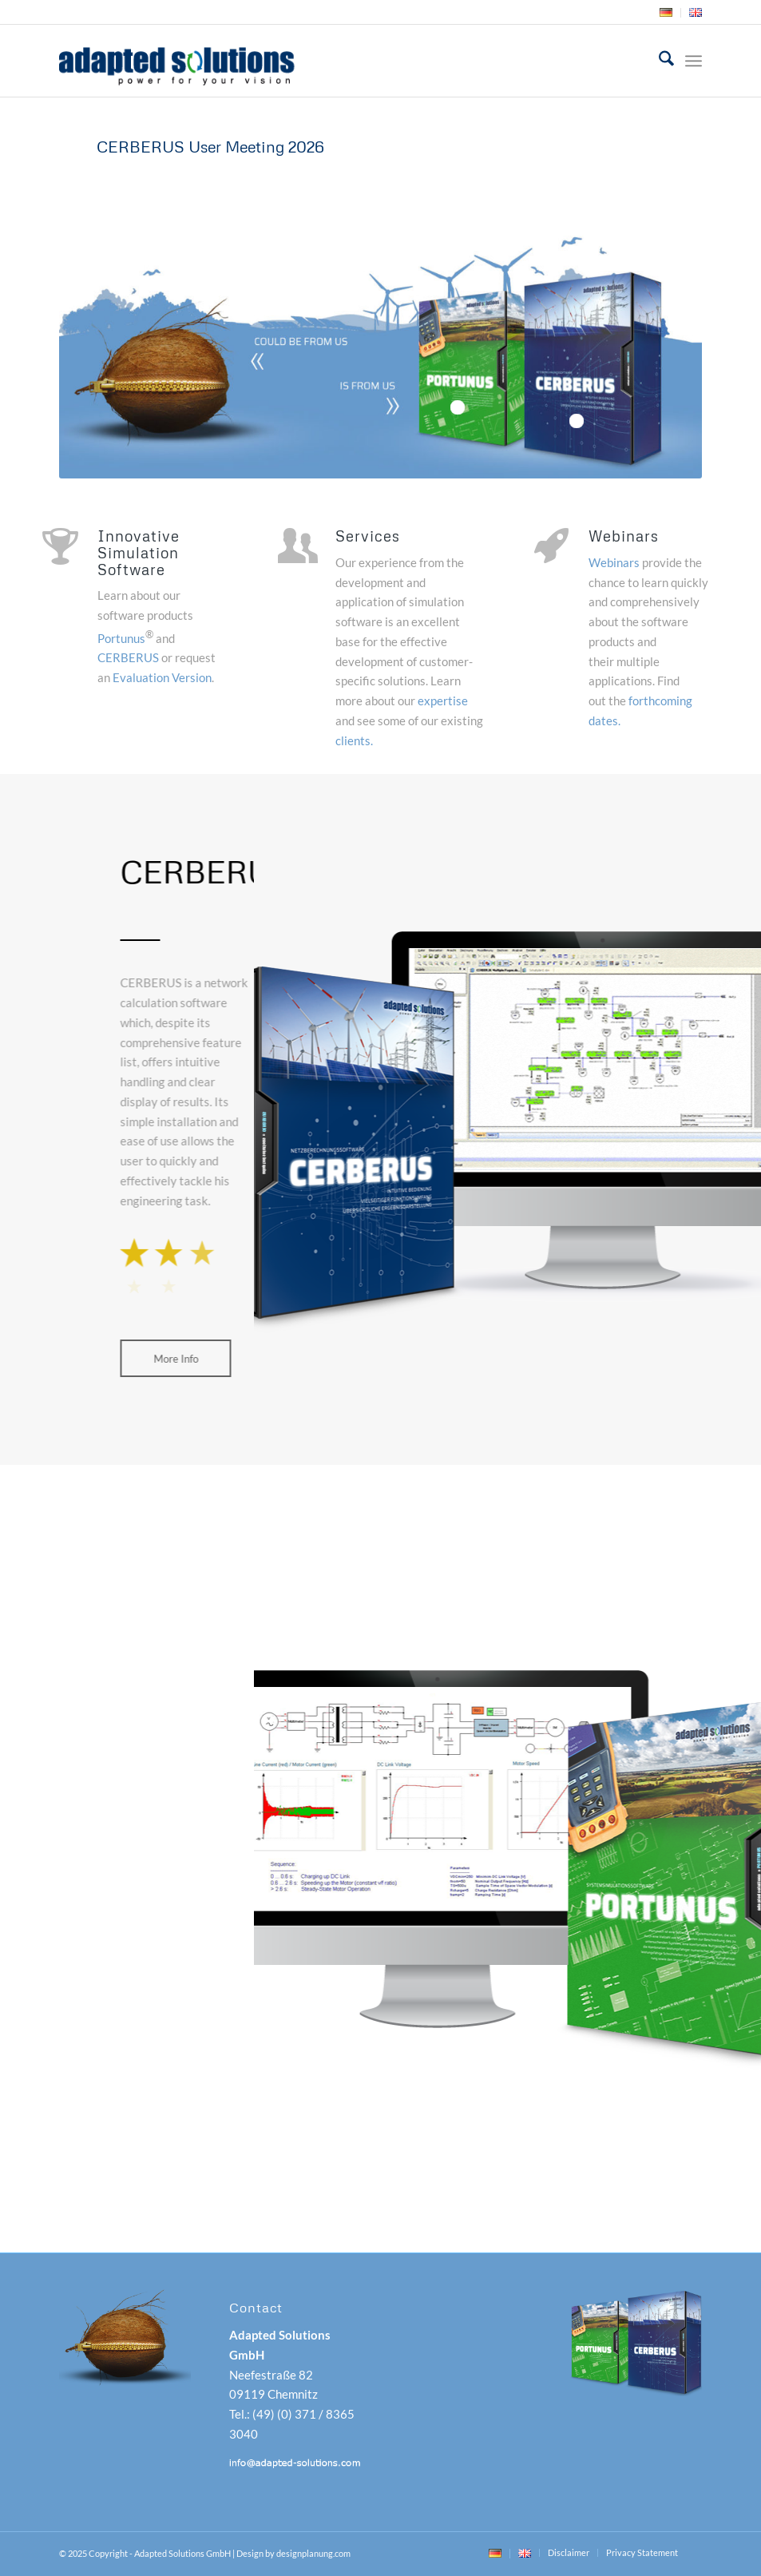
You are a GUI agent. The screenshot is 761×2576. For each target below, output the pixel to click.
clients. (354, 740)
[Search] (658, 61)
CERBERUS (128, 657)
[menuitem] (666, 13)
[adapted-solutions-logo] (217, 61)
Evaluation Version (162, 677)
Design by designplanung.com (293, 2553)
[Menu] (693, 60)
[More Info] (168, 1359)
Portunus (121, 638)
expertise (443, 700)
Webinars (614, 562)
